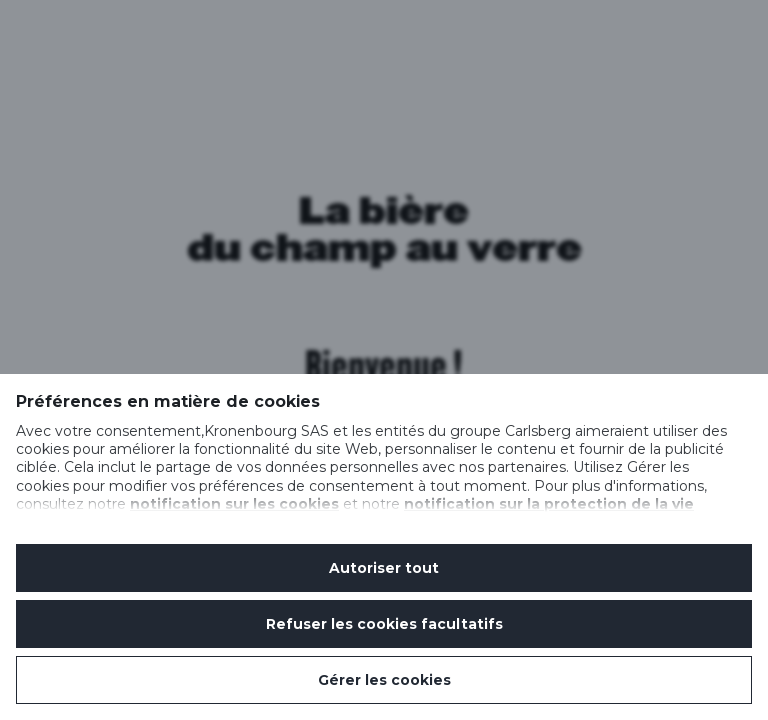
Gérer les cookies (384, 680)
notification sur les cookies (234, 504)
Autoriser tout (384, 568)
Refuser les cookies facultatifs (384, 624)
